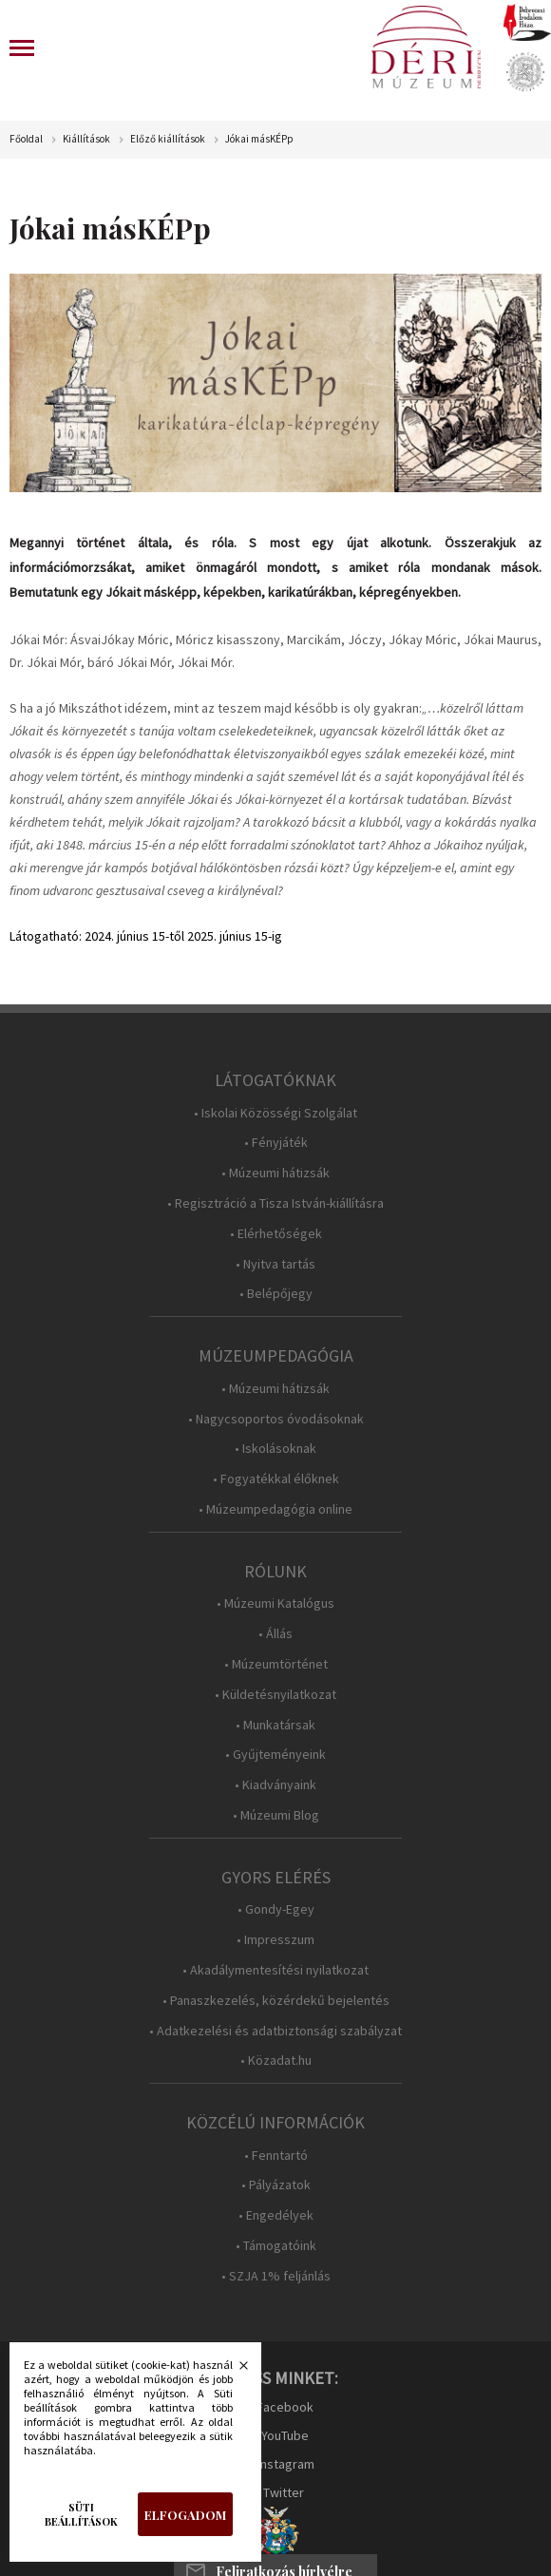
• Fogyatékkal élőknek (276, 1479)
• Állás (275, 1634)
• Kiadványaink (275, 1785)
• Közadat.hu (276, 2060)
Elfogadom (185, 2515)
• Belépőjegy (276, 1294)
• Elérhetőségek (276, 1234)
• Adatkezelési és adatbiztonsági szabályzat (275, 2031)
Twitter (283, 2492)
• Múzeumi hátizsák (275, 1173)
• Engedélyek (276, 2215)
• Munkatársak (275, 1725)
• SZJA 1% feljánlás (276, 2276)
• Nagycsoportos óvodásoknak (276, 1419)
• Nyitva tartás (275, 1264)
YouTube (285, 2435)
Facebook (285, 2406)
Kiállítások (86, 139)
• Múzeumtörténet (276, 1664)
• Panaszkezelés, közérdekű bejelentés (276, 2001)
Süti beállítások (81, 2514)
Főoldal (26, 139)
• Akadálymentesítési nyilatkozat (275, 1970)
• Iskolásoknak (275, 1449)
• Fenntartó (276, 2155)
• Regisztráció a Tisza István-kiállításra (275, 1203)
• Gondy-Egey (276, 1909)
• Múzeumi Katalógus (275, 1603)
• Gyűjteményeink (275, 1754)
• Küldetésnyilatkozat (275, 1695)
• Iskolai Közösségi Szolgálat (275, 1113)
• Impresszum (275, 1940)
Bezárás (234, 2370)
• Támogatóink (276, 2246)
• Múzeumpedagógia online (275, 1509)
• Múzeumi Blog (276, 1815)
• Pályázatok (276, 2185)
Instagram (285, 2463)
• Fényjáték (276, 1143)
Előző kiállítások (167, 139)
